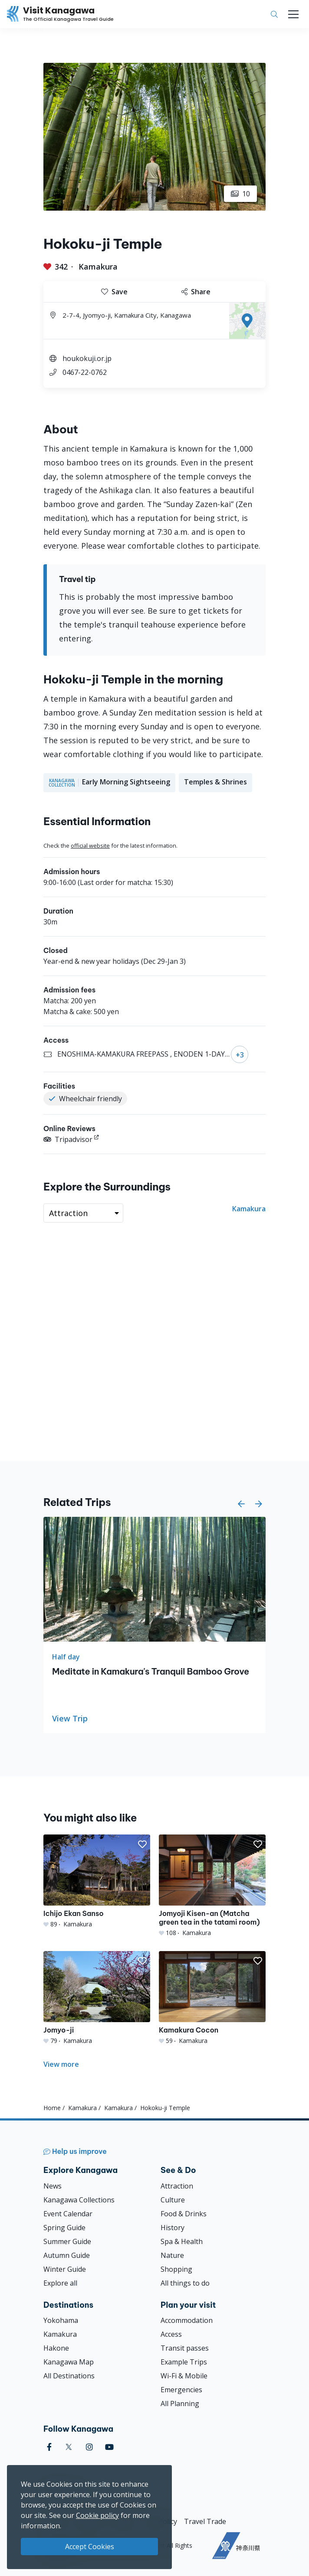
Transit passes (185, 2348)
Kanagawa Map (68, 2362)
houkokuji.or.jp (87, 358)
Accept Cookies (89, 2546)
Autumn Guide (66, 2255)
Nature (172, 2255)
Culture (173, 2200)
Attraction (177, 2186)
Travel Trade (205, 2521)
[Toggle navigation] (293, 14)
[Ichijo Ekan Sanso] (96, 1881)
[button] (241, 1503)
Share (195, 291)
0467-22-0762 (84, 372)
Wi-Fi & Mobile (184, 2376)
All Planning (180, 2403)
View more (61, 2064)
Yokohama (60, 2320)
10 (240, 193)
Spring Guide (64, 2227)
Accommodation (187, 2320)
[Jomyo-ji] (96, 1998)
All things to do (185, 2283)
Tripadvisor (67, 1139)
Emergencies (181, 2389)
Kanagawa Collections (79, 2200)
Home (52, 2108)
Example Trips (184, 2362)
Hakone (56, 2348)
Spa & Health (182, 2241)
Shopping (176, 2269)
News (52, 2186)
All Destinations (69, 2376)
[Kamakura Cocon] (212, 1998)
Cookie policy (97, 2515)
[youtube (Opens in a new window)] (109, 2447)
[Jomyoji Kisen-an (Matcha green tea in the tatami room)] (212, 1885)
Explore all (60, 2283)
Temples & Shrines (215, 782)
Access (171, 2334)
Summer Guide (67, 2241)
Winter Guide (64, 2269)
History (172, 2227)
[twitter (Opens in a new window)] (68, 2447)
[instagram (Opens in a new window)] (89, 2447)
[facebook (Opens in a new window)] (49, 2447)
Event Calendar (67, 2213)
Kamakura (98, 266)
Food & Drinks (184, 2213)
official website (90, 845)
